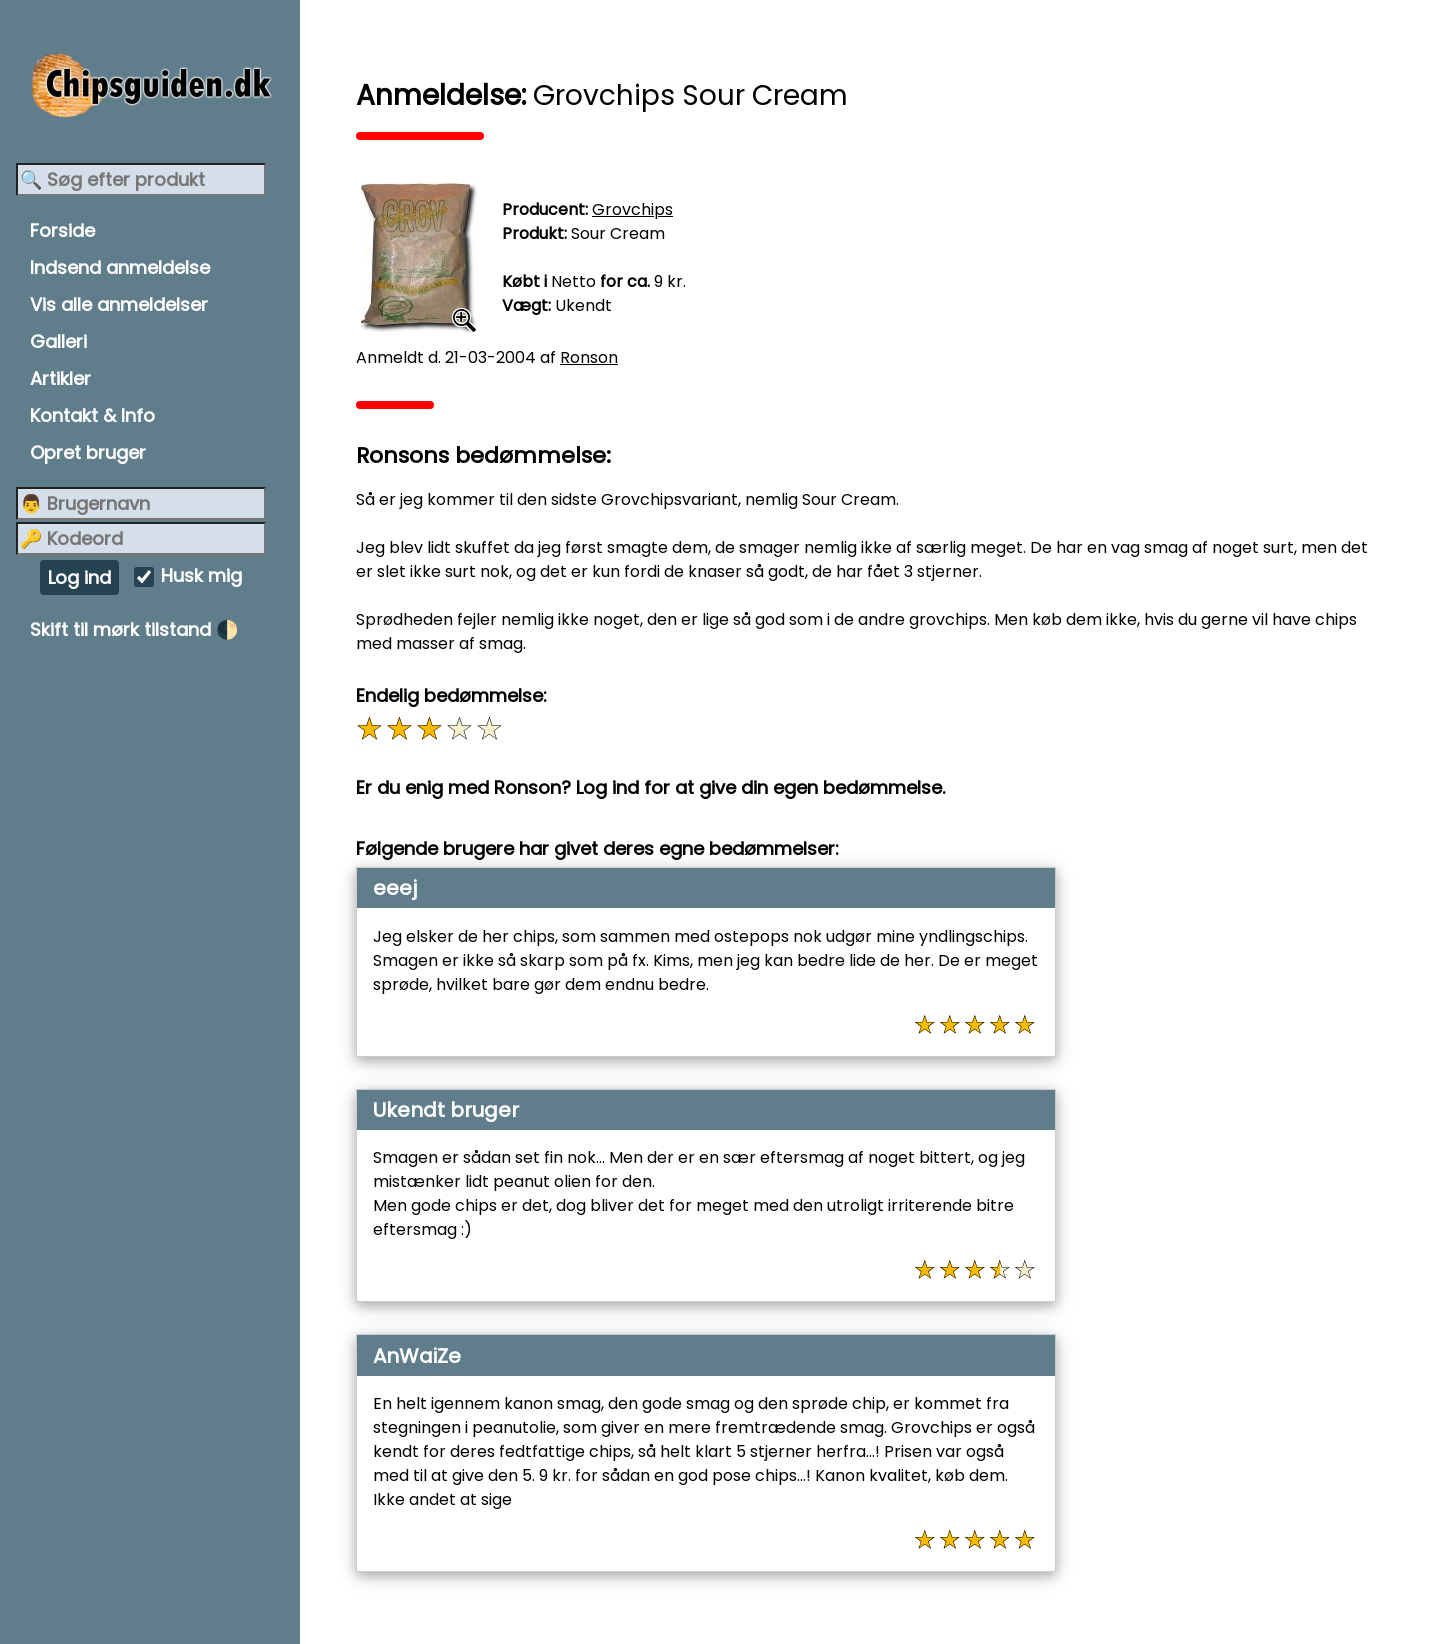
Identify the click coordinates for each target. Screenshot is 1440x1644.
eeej (395, 888)
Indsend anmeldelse (120, 267)
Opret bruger (88, 452)
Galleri (58, 341)
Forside (62, 230)
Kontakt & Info (92, 415)
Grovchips (632, 209)
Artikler (60, 378)
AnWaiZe (417, 1356)
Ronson (589, 357)
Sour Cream (618, 233)
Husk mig (201, 576)
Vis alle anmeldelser (119, 304)
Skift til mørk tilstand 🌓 (134, 629)
